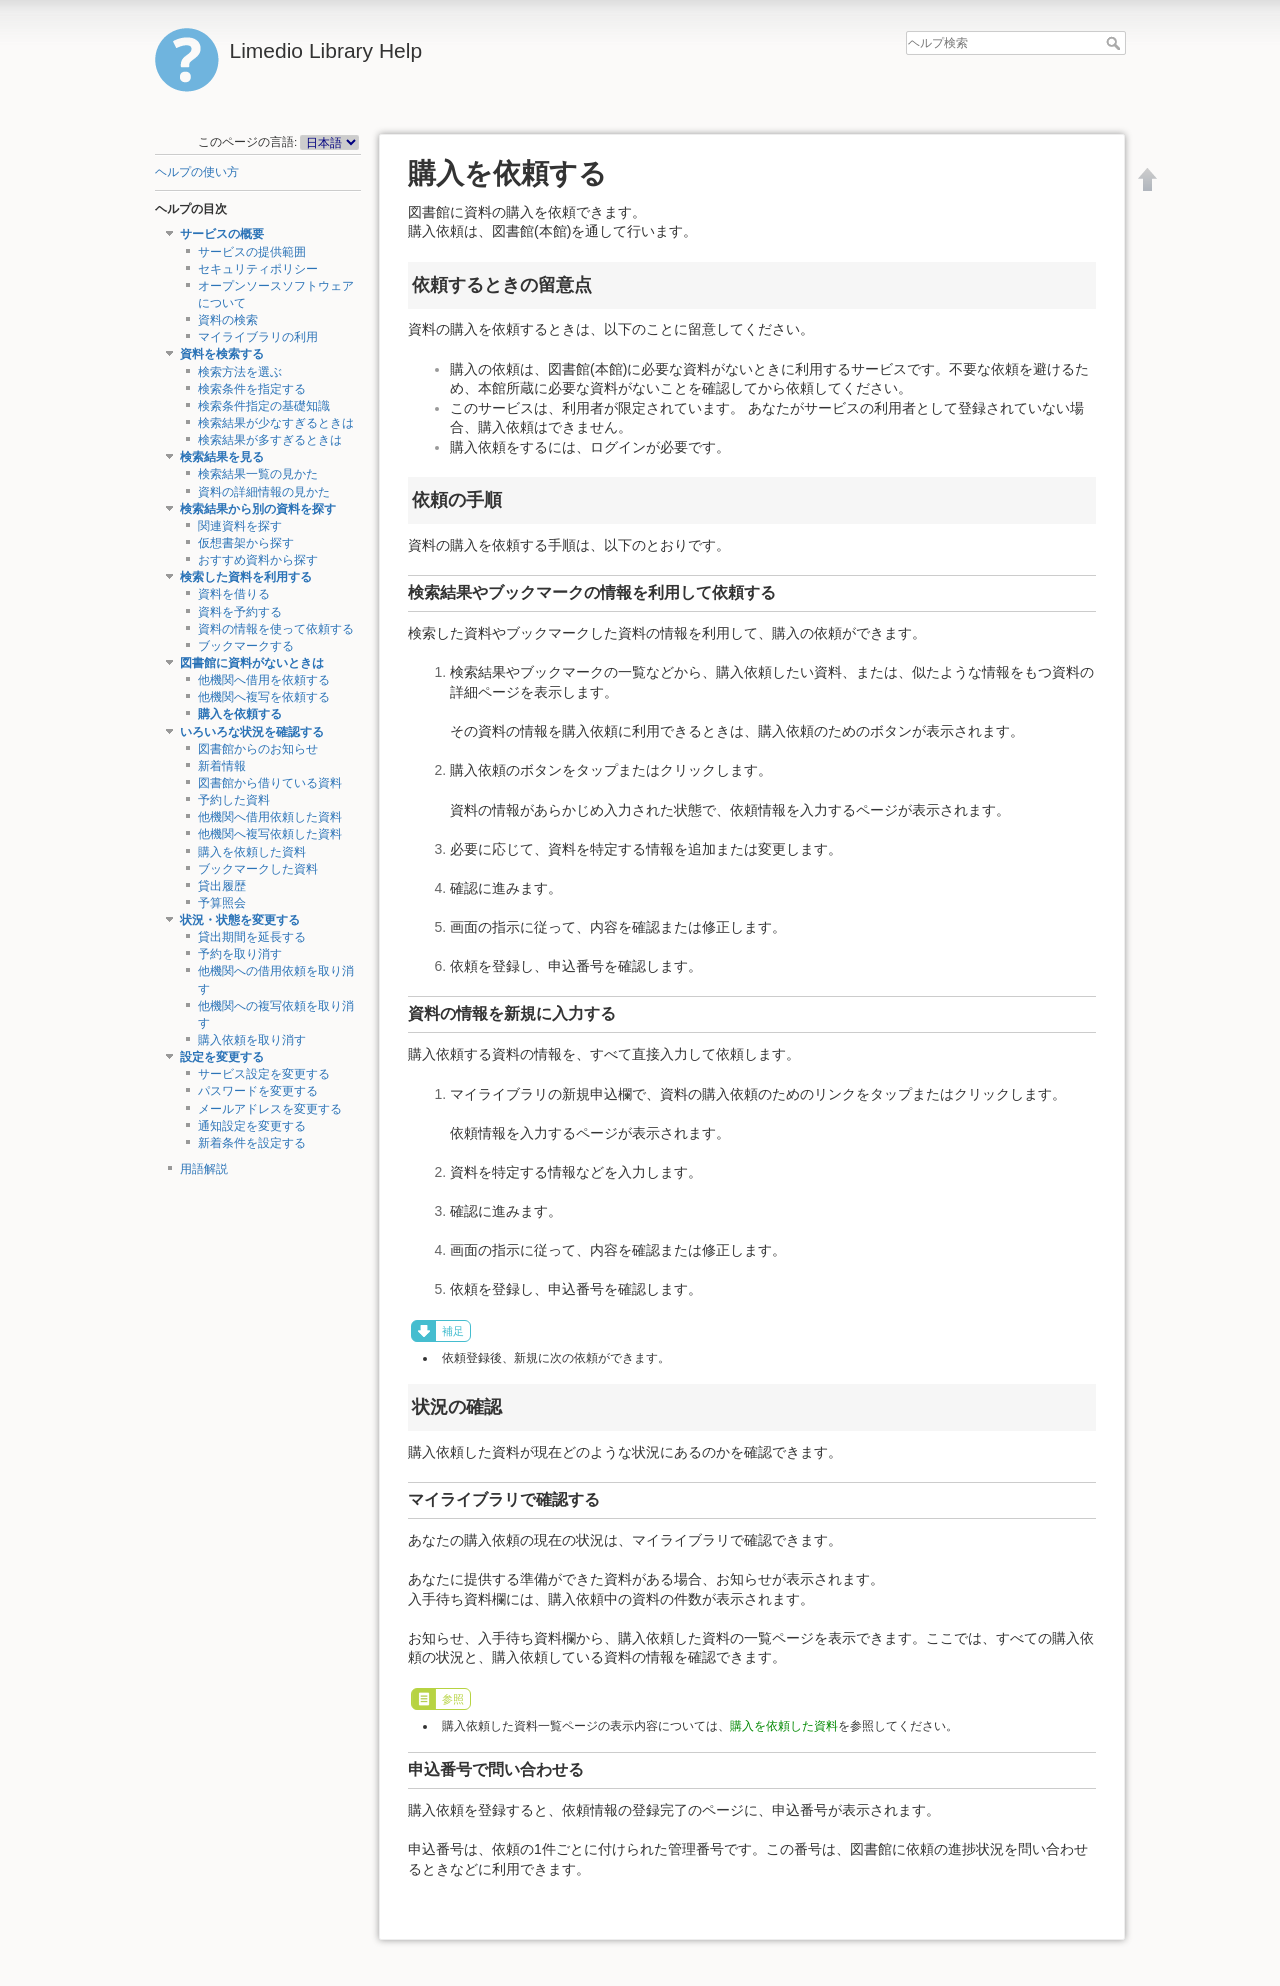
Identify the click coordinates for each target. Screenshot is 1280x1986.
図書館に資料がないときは (252, 663)
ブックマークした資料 (258, 869)
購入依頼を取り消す (252, 1040)
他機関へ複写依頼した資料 (270, 834)
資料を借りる (234, 594)
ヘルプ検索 (1115, 43)
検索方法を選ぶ (240, 372)
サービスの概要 (222, 234)
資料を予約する (240, 612)
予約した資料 (234, 800)
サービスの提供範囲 (252, 252)
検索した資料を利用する (246, 577)
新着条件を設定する (252, 1143)
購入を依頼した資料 (252, 852)
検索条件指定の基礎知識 (264, 406)
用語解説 (204, 1169)
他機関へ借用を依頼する (264, 680)
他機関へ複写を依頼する (264, 697)
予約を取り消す (240, 954)
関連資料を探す (240, 526)
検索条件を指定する (252, 389)
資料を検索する (222, 354)
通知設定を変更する (252, 1126)
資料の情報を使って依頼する (276, 629)
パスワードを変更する (258, 1091)
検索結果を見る (222, 457)
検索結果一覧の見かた (258, 474)
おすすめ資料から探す (258, 560)
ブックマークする (246, 646)
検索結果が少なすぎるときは (276, 423)
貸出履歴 (222, 886)
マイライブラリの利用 (258, 337)
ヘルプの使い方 (197, 172)
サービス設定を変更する (264, 1074)
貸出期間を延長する (252, 937)
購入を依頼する (240, 714)
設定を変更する (222, 1057)
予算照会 (222, 903)
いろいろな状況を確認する (252, 732)
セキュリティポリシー (258, 269)
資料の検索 (228, 320)
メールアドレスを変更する (270, 1109)
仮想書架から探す (246, 543)
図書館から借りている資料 (270, 783)
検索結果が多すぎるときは (270, 440)
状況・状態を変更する (240, 920)
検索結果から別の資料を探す (258, 509)
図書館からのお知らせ (258, 749)
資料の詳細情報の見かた (264, 492)
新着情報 (222, 766)
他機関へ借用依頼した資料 (270, 817)
